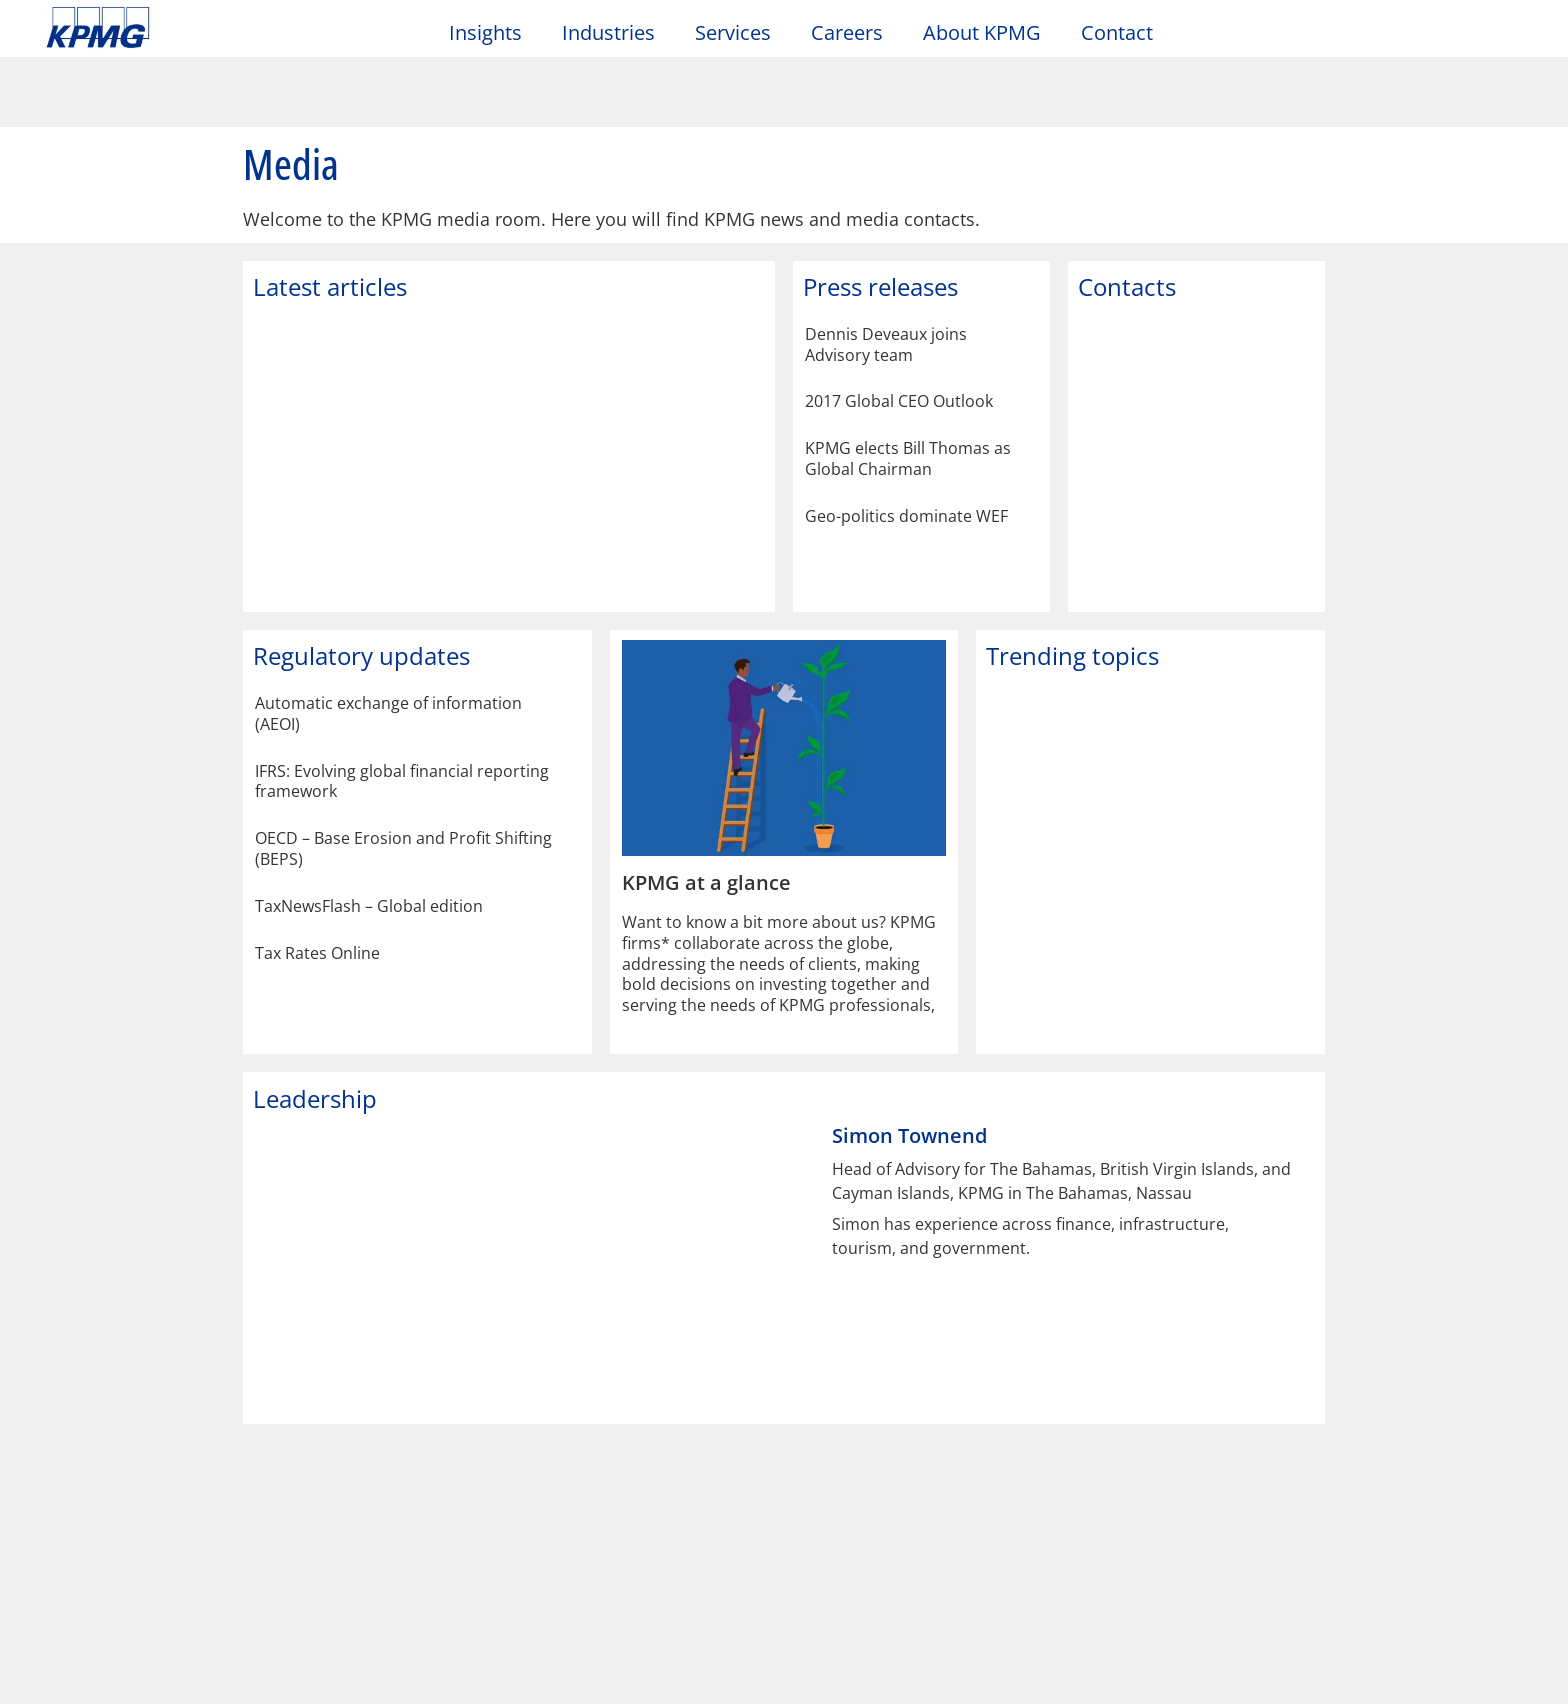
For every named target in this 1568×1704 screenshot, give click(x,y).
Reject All (1211, 1678)
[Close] (1536, 1675)
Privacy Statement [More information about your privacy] (238, 1685)
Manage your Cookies (1052, 1678)
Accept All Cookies (1359, 1678)
